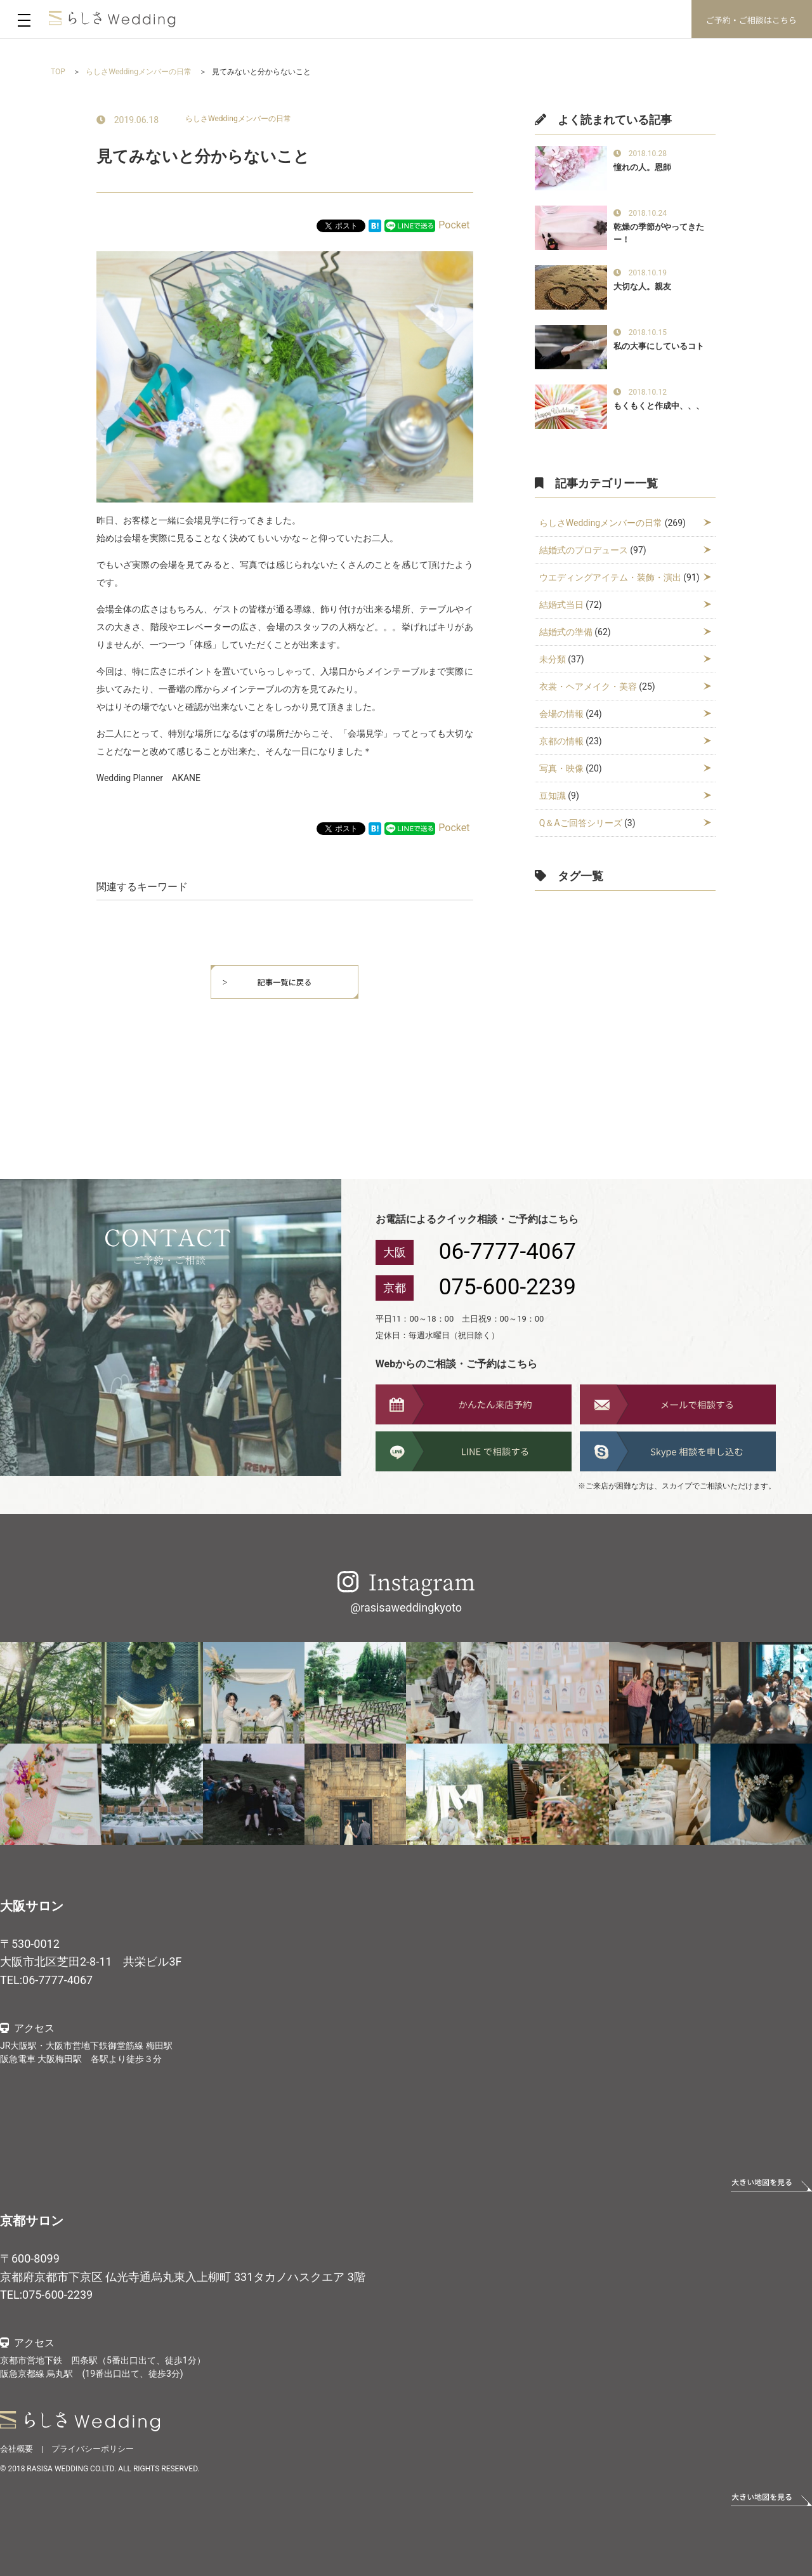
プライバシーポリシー (92, 2449)
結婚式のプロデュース (583, 550)
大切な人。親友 (642, 286)
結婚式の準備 (566, 632)
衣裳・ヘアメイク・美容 (588, 686)
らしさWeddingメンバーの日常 (238, 118)
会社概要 (16, 2449)
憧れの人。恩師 (642, 167)
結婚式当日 (561, 605)
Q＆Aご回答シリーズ (580, 823)
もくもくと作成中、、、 (658, 406)
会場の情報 (561, 714)
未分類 (552, 659)
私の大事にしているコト (658, 346)
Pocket (453, 225)
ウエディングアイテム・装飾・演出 (610, 577)
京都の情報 (561, 741)
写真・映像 (561, 768)
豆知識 (552, 796)
